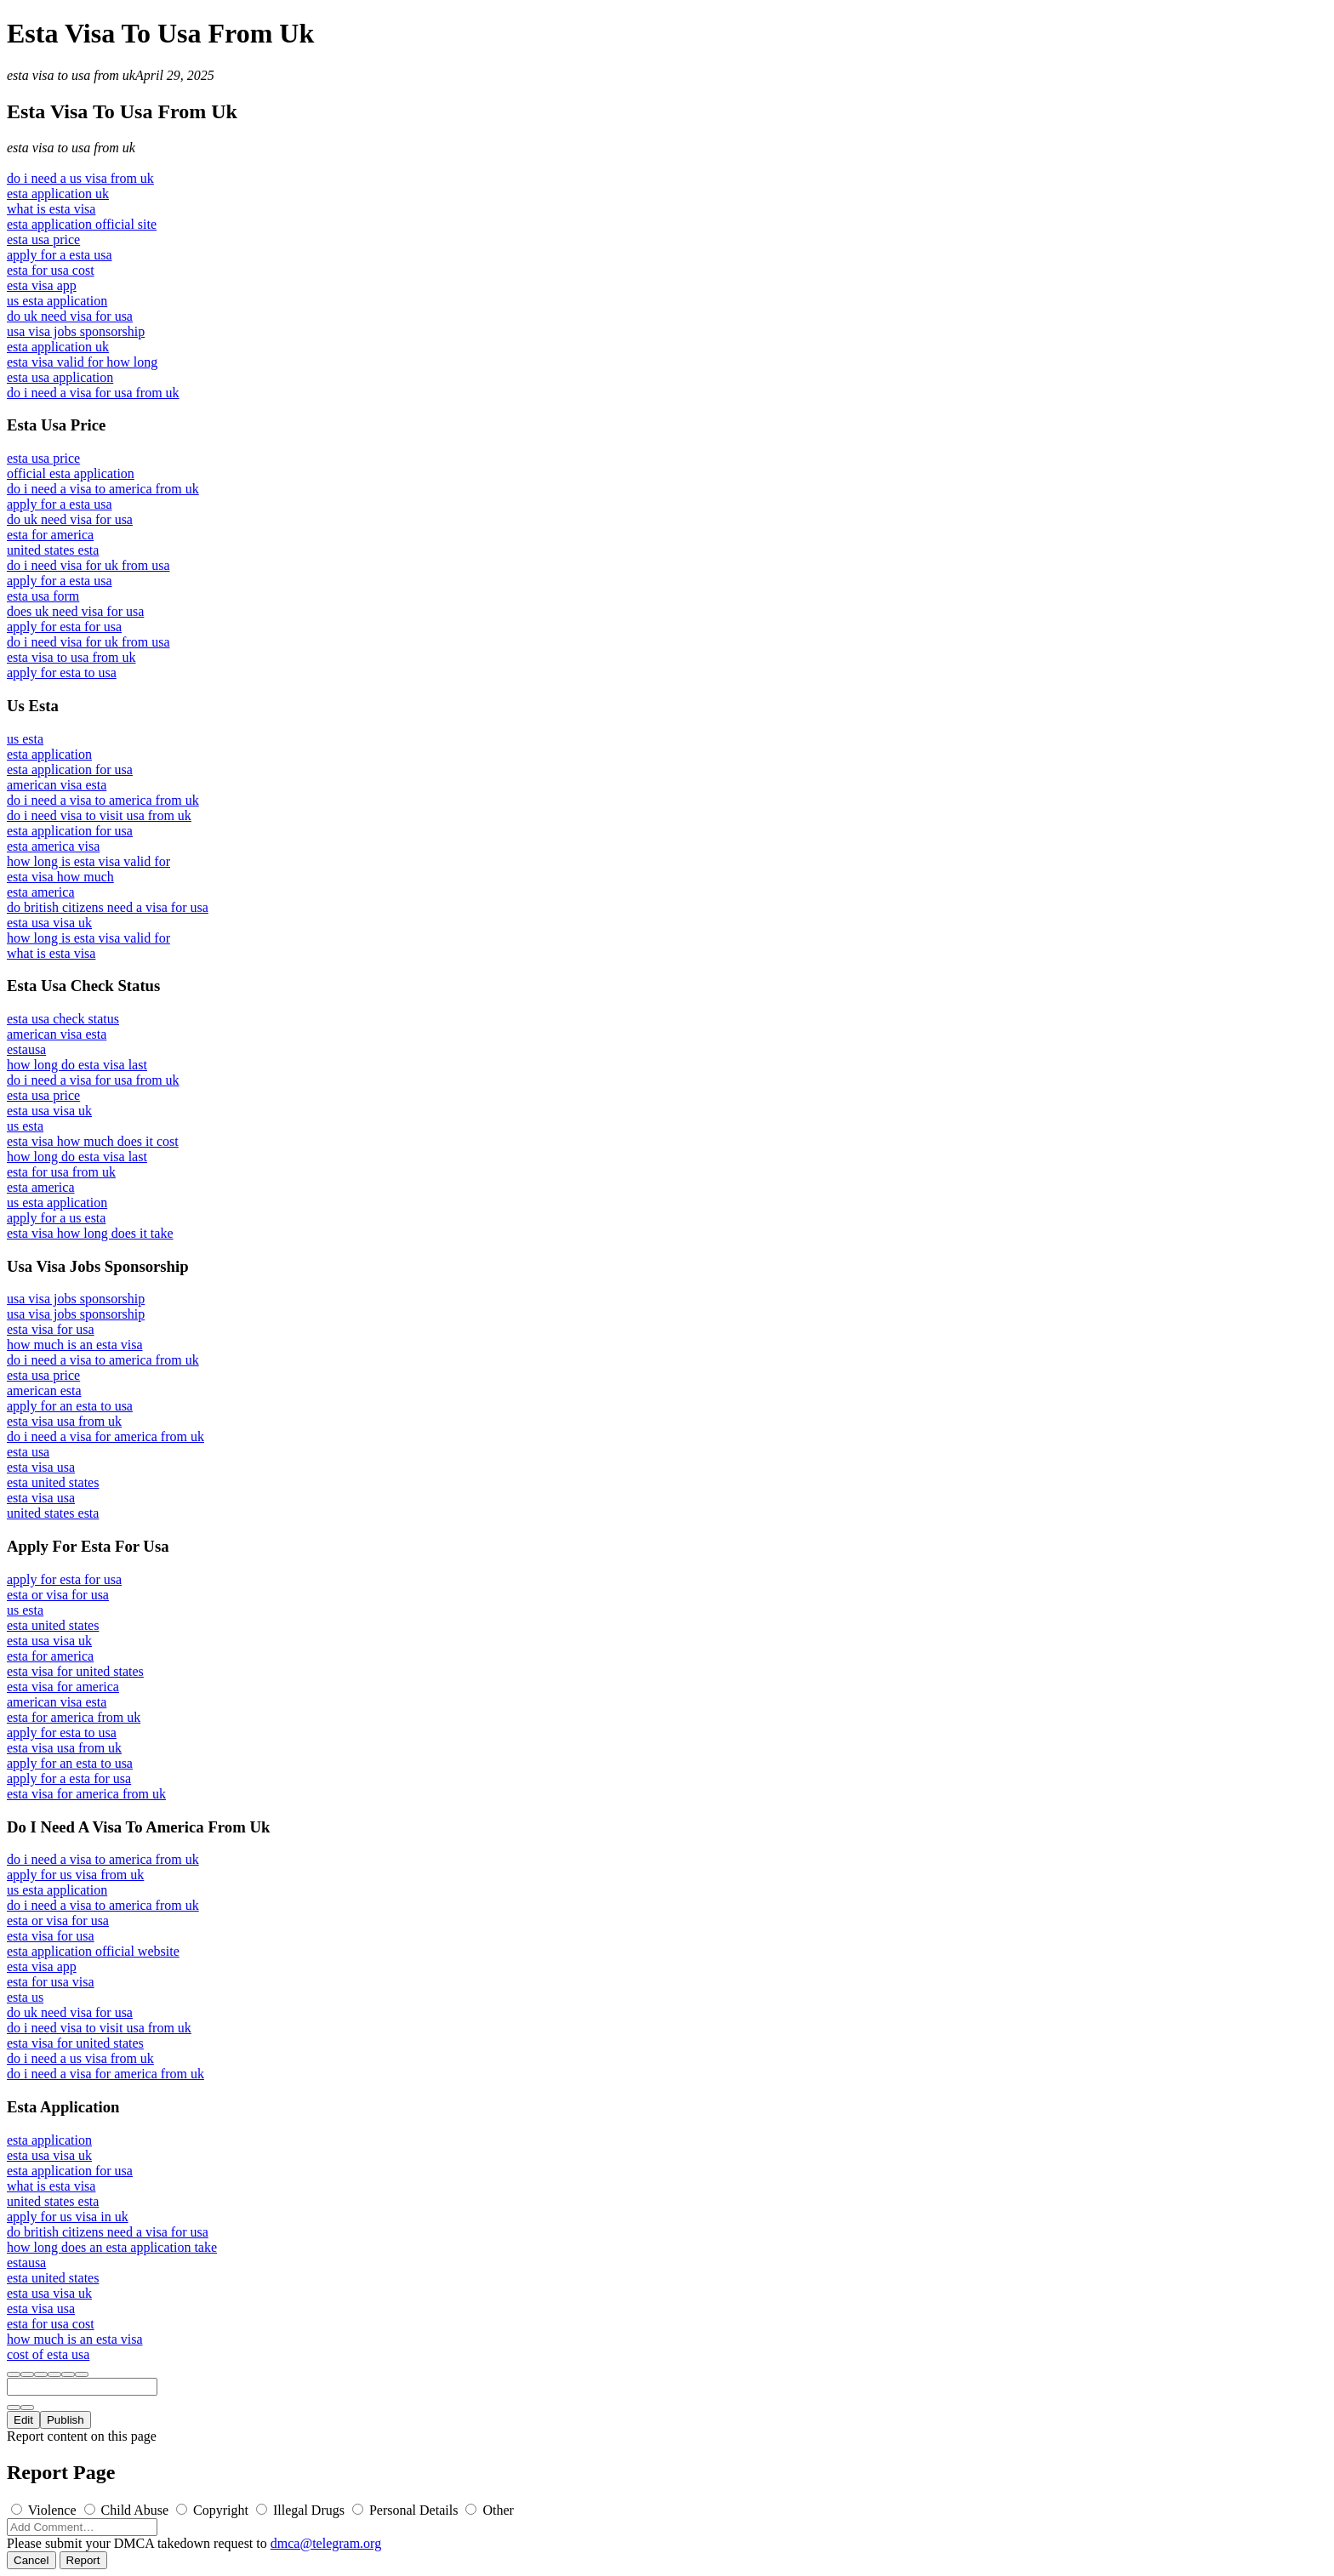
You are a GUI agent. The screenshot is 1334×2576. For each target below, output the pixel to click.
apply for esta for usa (64, 626)
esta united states (53, 1482)
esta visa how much (60, 876)
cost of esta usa (48, 2354)
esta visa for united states (75, 1671)
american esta (44, 1390)
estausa (26, 1049)
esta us (25, 1997)
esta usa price (43, 239)
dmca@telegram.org (326, 2543)
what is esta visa (51, 209)
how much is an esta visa (75, 1344)
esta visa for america (63, 1686)
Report (83, 2560)
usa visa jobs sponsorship (76, 331)
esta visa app (42, 285)
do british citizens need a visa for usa (107, 907)
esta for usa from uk (61, 1172)
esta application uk (58, 193)
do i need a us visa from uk (80, 178)
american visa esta (56, 785)
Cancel (31, 2560)
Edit (23, 2420)
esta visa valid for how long (82, 362)
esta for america (50, 534)
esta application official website (93, 1951)
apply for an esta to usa (70, 1406)
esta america (41, 892)
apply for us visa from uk (75, 1874)
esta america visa (53, 846)
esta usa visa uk (49, 922)
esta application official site (82, 224)
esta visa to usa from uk (71, 75)
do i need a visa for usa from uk (93, 392)
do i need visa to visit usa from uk (99, 815)
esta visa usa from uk (64, 1421)
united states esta (53, 550)
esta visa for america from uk (86, 1794)
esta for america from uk (73, 1717)
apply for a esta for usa (69, 1778)
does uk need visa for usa (75, 611)
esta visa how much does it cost (93, 1141)
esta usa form (43, 596)
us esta (25, 739)
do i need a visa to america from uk (103, 489)
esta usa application (60, 377)
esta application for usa (70, 769)
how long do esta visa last (77, 1064)
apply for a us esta (56, 1218)
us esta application (57, 301)
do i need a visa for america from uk (105, 1436)
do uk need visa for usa (70, 316)
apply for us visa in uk (67, 2216)
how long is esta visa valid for (88, 861)
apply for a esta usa (59, 255)
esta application (49, 754)
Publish (65, 2420)
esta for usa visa (50, 1982)
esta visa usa (41, 1467)
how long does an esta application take (112, 2247)
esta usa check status (63, 1019)
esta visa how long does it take (90, 1233)
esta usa (28, 1452)
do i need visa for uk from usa (88, 565)
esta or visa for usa (58, 1594)
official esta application (70, 473)
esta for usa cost (50, 270)
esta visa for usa (50, 1329)
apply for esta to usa (62, 672)
